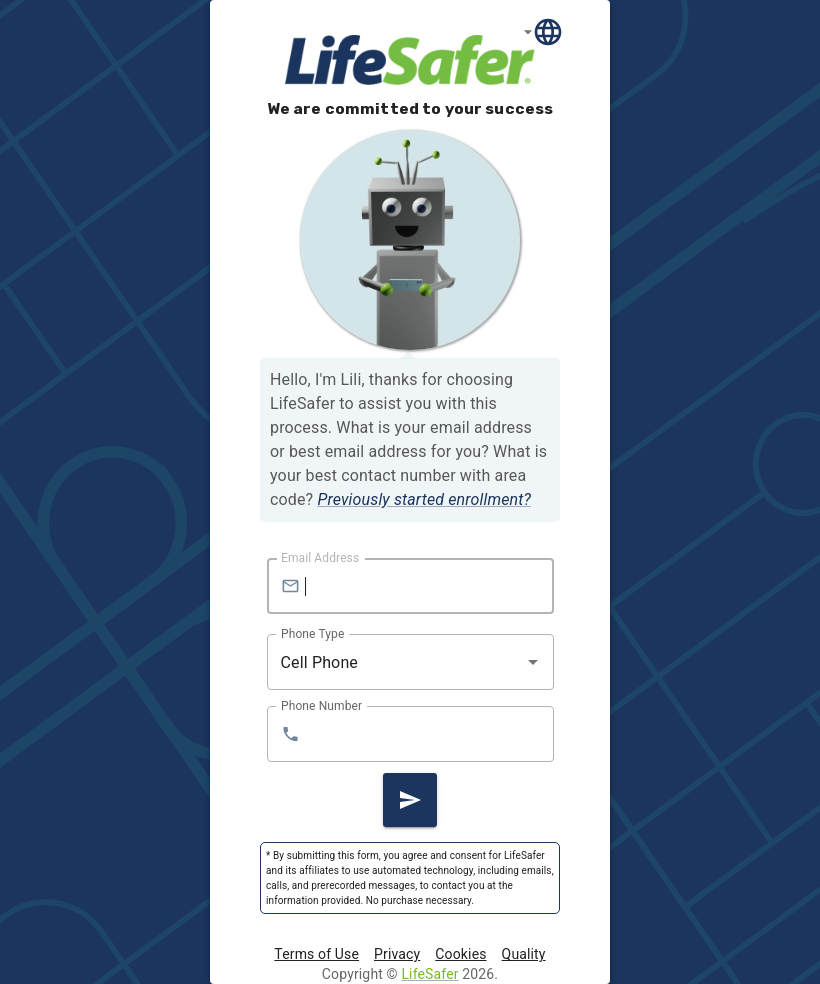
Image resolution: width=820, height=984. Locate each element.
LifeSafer (429, 974)
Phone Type (312, 634)
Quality (524, 954)
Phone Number (321, 706)
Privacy (397, 954)
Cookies (460, 954)
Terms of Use (316, 954)
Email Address (320, 558)
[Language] (543, 31)
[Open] (533, 662)
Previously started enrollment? (424, 499)
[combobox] (395, 662)
